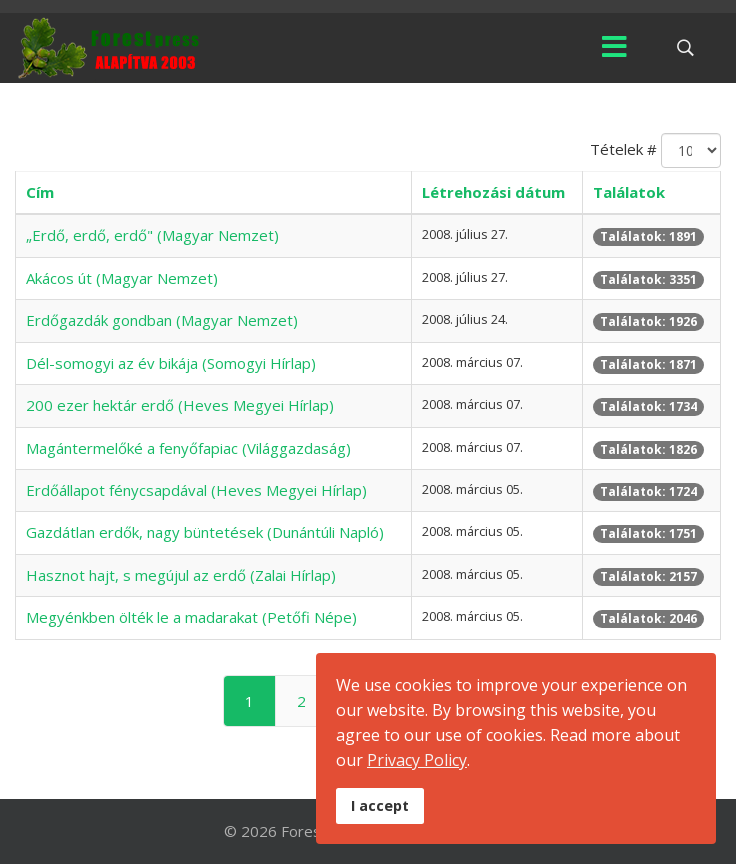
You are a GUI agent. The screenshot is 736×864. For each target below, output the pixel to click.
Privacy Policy (417, 760)
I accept (380, 805)
